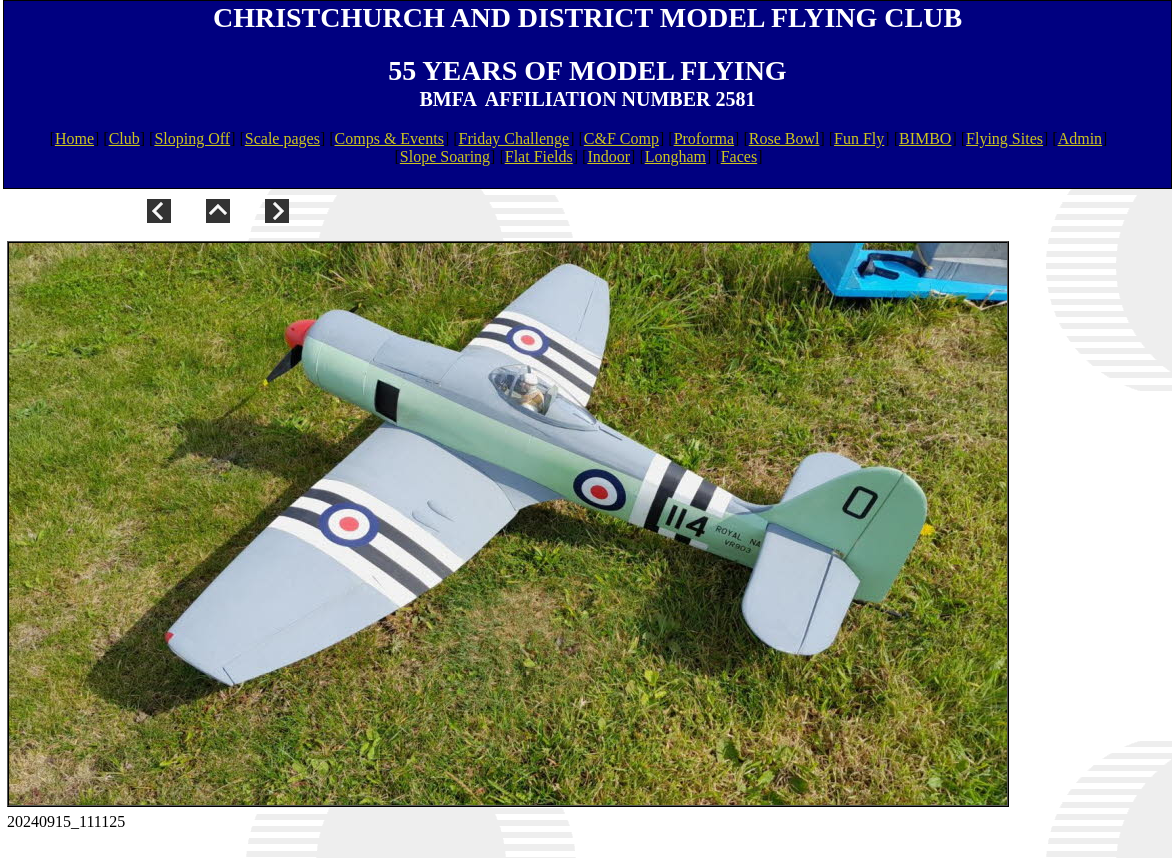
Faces (739, 156)
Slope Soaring (445, 156)
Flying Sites (1004, 138)
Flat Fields (539, 156)
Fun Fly (859, 138)
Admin (1080, 138)
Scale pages (282, 138)
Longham (675, 156)
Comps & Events (389, 138)
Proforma (704, 138)
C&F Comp (621, 138)
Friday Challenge (514, 138)
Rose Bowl (784, 138)
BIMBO (925, 138)
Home (74, 138)
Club (124, 138)
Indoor (608, 156)
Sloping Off (192, 138)
